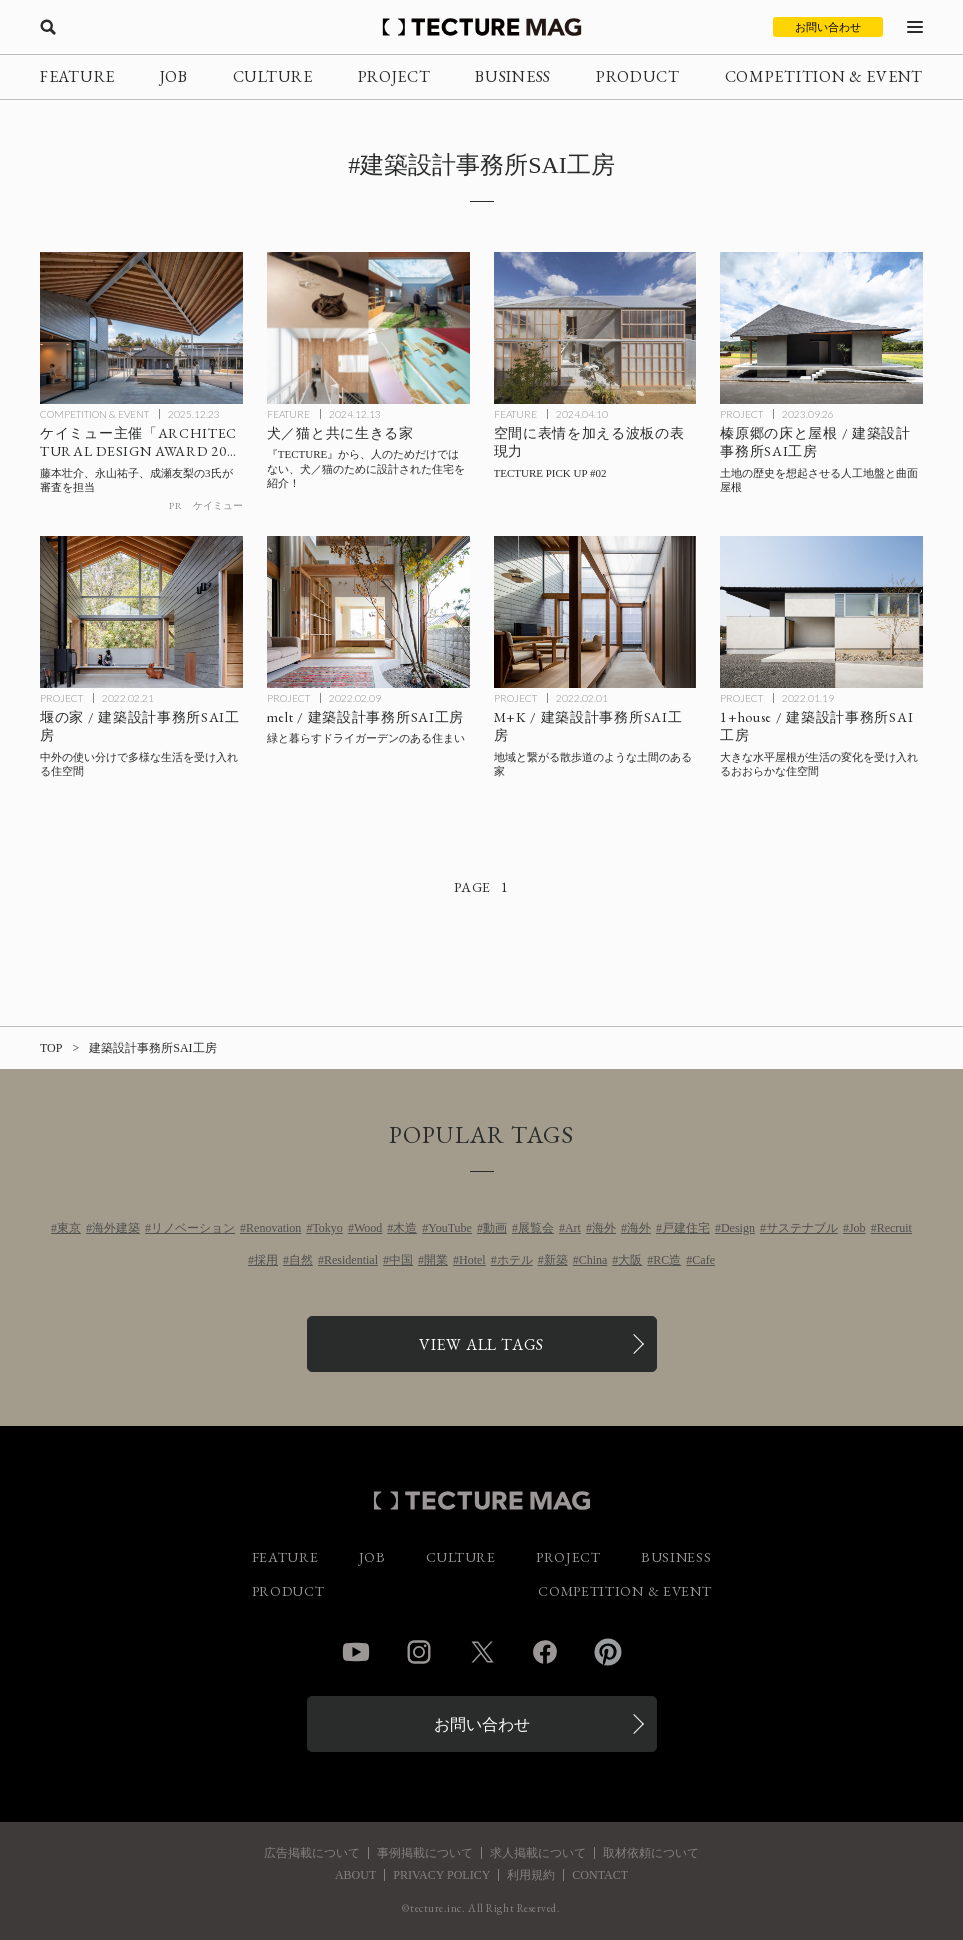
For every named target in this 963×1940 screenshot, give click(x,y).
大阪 (630, 1260)
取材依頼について (651, 1853)
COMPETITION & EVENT (824, 76)
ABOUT (355, 1875)
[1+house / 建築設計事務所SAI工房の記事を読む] (821, 612)
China (593, 1260)
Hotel (472, 1260)
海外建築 (116, 1228)
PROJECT (394, 76)
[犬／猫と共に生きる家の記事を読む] (368, 328)
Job (857, 1228)
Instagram (419, 1652)
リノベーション (193, 1228)
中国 (401, 1260)
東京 (69, 1228)
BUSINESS (513, 76)
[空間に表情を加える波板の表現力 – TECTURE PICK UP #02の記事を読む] (595, 328)
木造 (405, 1228)
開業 (436, 1260)
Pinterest (608, 1652)
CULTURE (273, 76)
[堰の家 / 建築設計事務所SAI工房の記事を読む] (141, 612)
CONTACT (600, 1875)
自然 (301, 1260)
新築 (556, 1260)
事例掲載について (425, 1853)
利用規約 (531, 1875)
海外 (604, 1228)
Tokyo (327, 1228)
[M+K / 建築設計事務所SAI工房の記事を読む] (595, 612)
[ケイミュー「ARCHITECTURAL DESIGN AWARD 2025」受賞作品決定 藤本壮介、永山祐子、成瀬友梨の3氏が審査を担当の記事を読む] (141, 328)
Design (738, 1228)
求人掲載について (538, 1853)
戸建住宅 (686, 1228)
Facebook (545, 1652)
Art (573, 1228)
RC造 (667, 1260)
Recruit (894, 1228)
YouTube (450, 1228)
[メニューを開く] (915, 27)
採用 (266, 1260)
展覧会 (536, 1228)
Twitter (482, 1652)
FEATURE (77, 76)
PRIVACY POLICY (441, 1875)
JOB (174, 76)
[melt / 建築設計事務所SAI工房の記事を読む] (368, 612)
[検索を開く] (48, 27)
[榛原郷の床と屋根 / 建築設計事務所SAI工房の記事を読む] (821, 328)
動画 (495, 1228)
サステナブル (802, 1228)
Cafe (703, 1260)
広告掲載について (312, 1853)
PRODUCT (638, 76)
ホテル (515, 1260)
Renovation (273, 1228)
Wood (368, 1228)
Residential (351, 1260)
